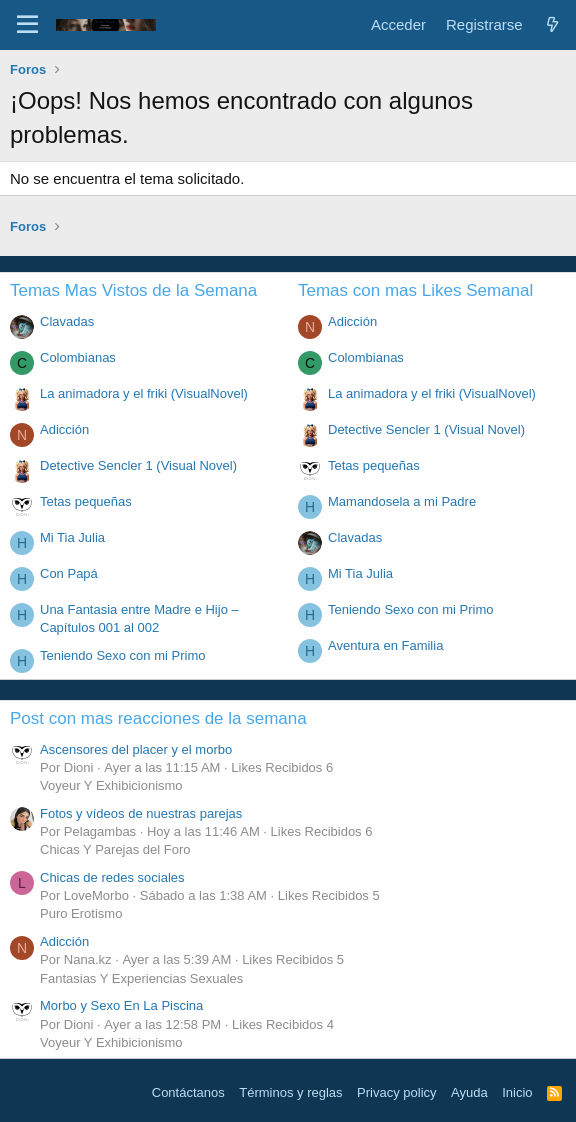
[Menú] (27, 25)
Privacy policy (396, 1092)
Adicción (64, 429)
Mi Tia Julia (72, 537)
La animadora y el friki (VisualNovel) (144, 393)
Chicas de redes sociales (112, 877)
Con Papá (69, 573)
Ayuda (469, 1092)
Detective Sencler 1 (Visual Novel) (138, 465)
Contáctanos (188, 1092)
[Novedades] (552, 24)
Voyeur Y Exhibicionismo (111, 785)
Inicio (517, 1092)
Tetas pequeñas (86, 501)
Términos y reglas (290, 1092)
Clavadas (67, 321)
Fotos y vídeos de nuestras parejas (141, 813)
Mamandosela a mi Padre (402, 501)
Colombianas (78, 357)
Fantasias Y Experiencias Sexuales (141, 978)
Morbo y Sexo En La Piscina (121, 1005)
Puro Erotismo (81, 913)
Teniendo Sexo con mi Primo (122, 655)
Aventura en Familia (385, 645)
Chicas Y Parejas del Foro (115, 849)
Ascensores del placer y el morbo (136, 749)
